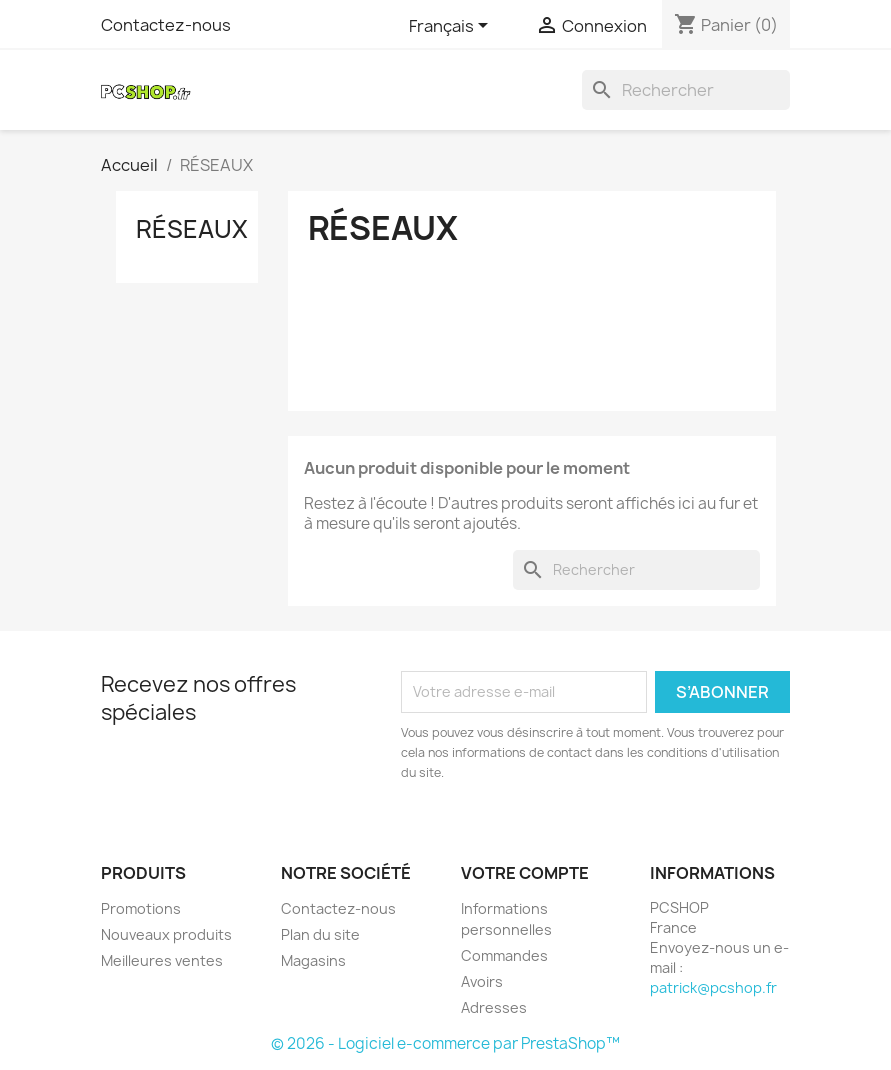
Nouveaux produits (166, 934)
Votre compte (525, 873)
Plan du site (320, 934)
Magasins (313, 960)
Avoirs (482, 981)
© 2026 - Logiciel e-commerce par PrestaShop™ (445, 1043)
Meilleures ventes (162, 960)
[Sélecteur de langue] (452, 27)
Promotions (141, 908)
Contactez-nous (166, 25)
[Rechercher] (686, 90)
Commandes (504, 955)
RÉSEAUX (192, 229)
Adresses (494, 1007)
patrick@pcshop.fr (713, 987)
